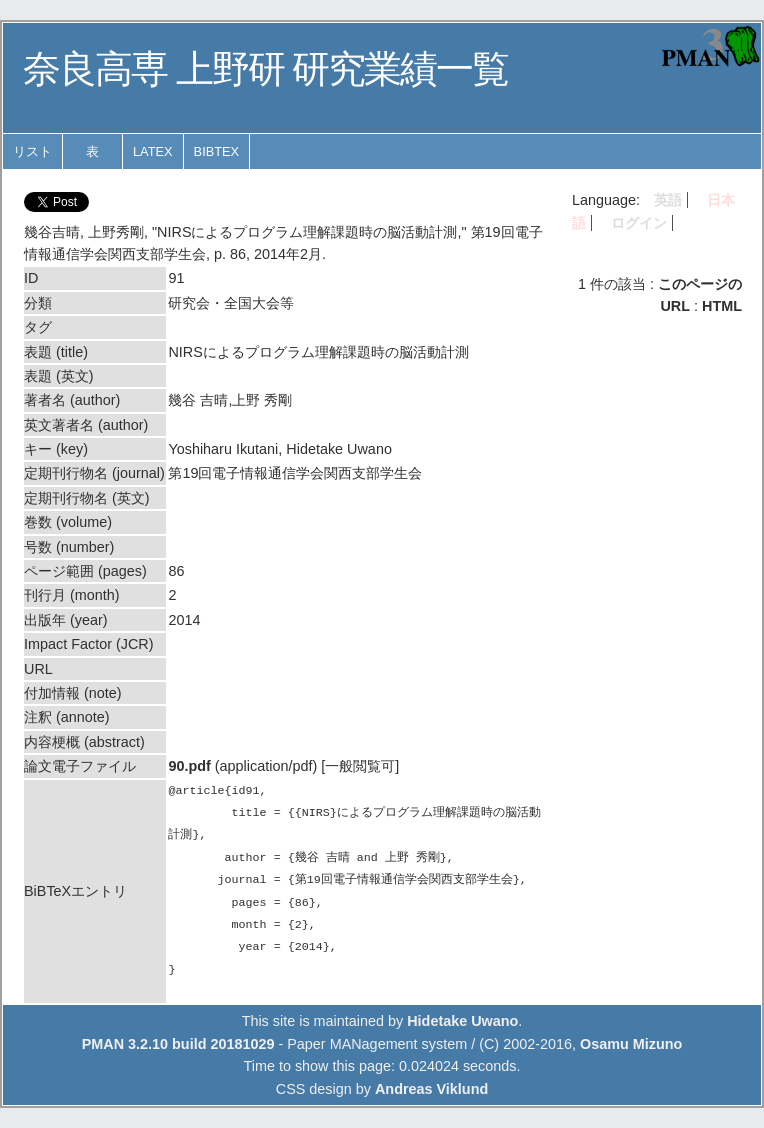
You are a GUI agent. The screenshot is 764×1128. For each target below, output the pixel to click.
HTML (722, 306)
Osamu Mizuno (631, 1044)
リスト (32, 151)
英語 (668, 200)
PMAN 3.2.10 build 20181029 (178, 1044)
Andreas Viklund (431, 1089)
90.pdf (189, 766)
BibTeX (217, 151)
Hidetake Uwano (462, 1021)
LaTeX (153, 151)
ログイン (639, 223)
